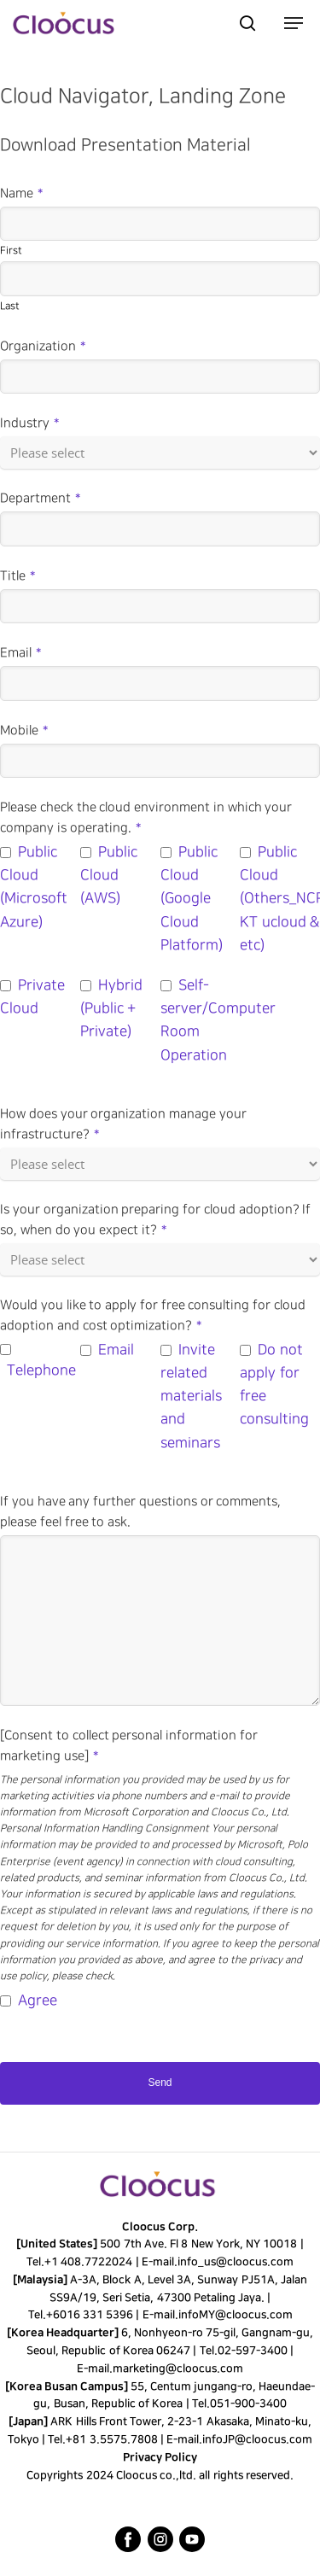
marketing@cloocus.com (178, 2368)
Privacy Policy (160, 2457)
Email (20, 653)
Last (10, 306)
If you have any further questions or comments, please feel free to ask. (140, 1512)
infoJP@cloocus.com (257, 2439)
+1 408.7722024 (88, 2262)
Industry (29, 423)
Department (40, 498)
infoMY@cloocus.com (234, 2315)
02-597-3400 (253, 2351)
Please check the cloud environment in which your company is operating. (146, 818)
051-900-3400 (248, 2404)
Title (17, 576)
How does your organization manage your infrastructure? (123, 1124)
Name (21, 194)
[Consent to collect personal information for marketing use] (129, 1746)
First (11, 250)
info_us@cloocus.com (235, 2262)
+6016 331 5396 (89, 2315)
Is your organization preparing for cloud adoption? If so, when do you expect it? (155, 1220)
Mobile (24, 731)
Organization (42, 346)
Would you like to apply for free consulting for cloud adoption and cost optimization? (152, 1316)
